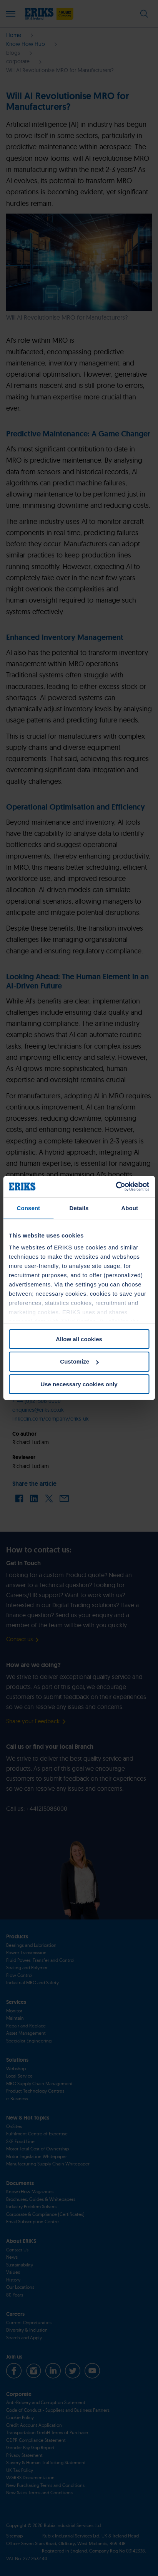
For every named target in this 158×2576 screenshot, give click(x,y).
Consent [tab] (28, 1207)
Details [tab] (79, 1207)
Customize (79, 1361)
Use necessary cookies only (78, 1384)
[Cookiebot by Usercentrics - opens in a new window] (115, 1187)
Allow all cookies (79, 1338)
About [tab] (129, 1207)
